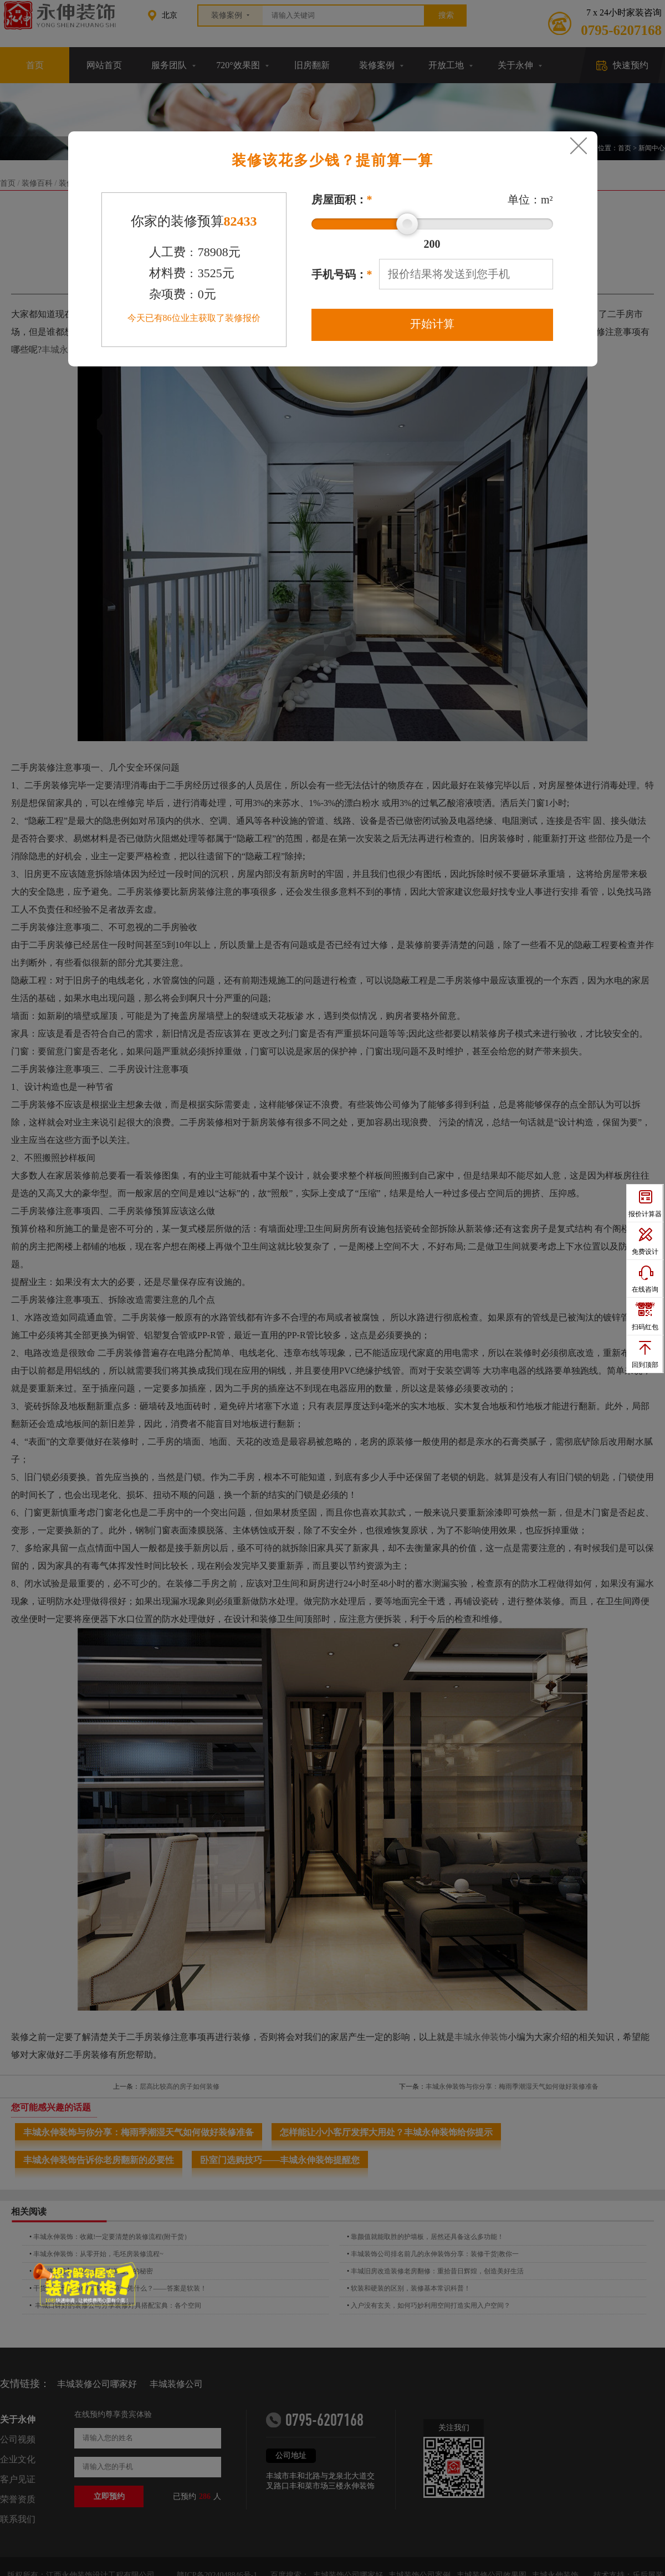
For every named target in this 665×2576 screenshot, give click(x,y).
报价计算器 (645, 1214)
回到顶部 (645, 1365)
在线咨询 (645, 1289)
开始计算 (432, 324)
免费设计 (645, 1252)
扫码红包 (645, 1327)
